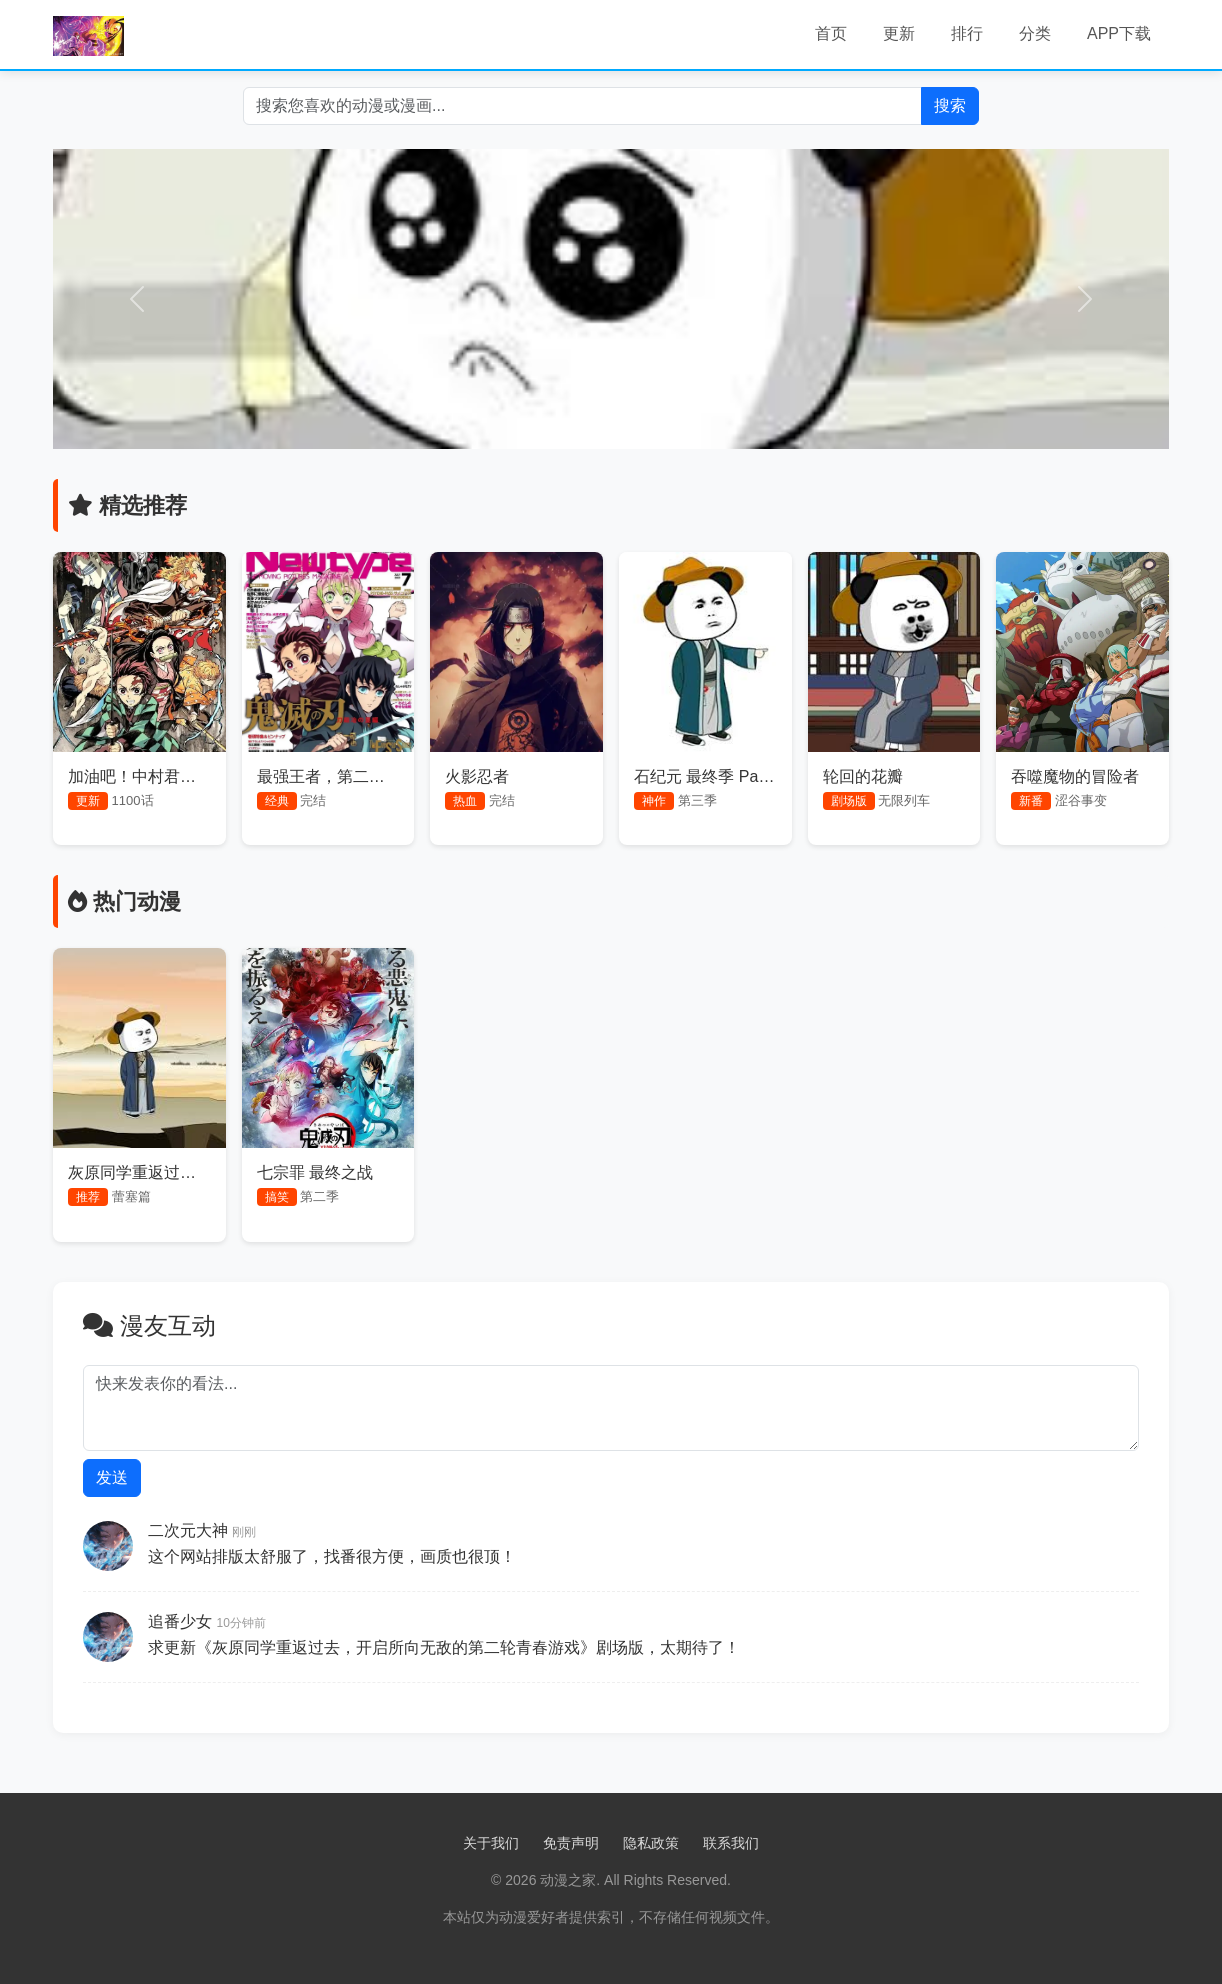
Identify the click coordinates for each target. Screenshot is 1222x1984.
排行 (967, 33)
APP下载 (1119, 33)
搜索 (950, 105)
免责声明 (571, 1843)
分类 (1035, 33)
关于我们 (491, 1843)
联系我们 (731, 1843)
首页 (831, 33)
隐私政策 (651, 1843)
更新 (899, 33)
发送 (112, 1477)
